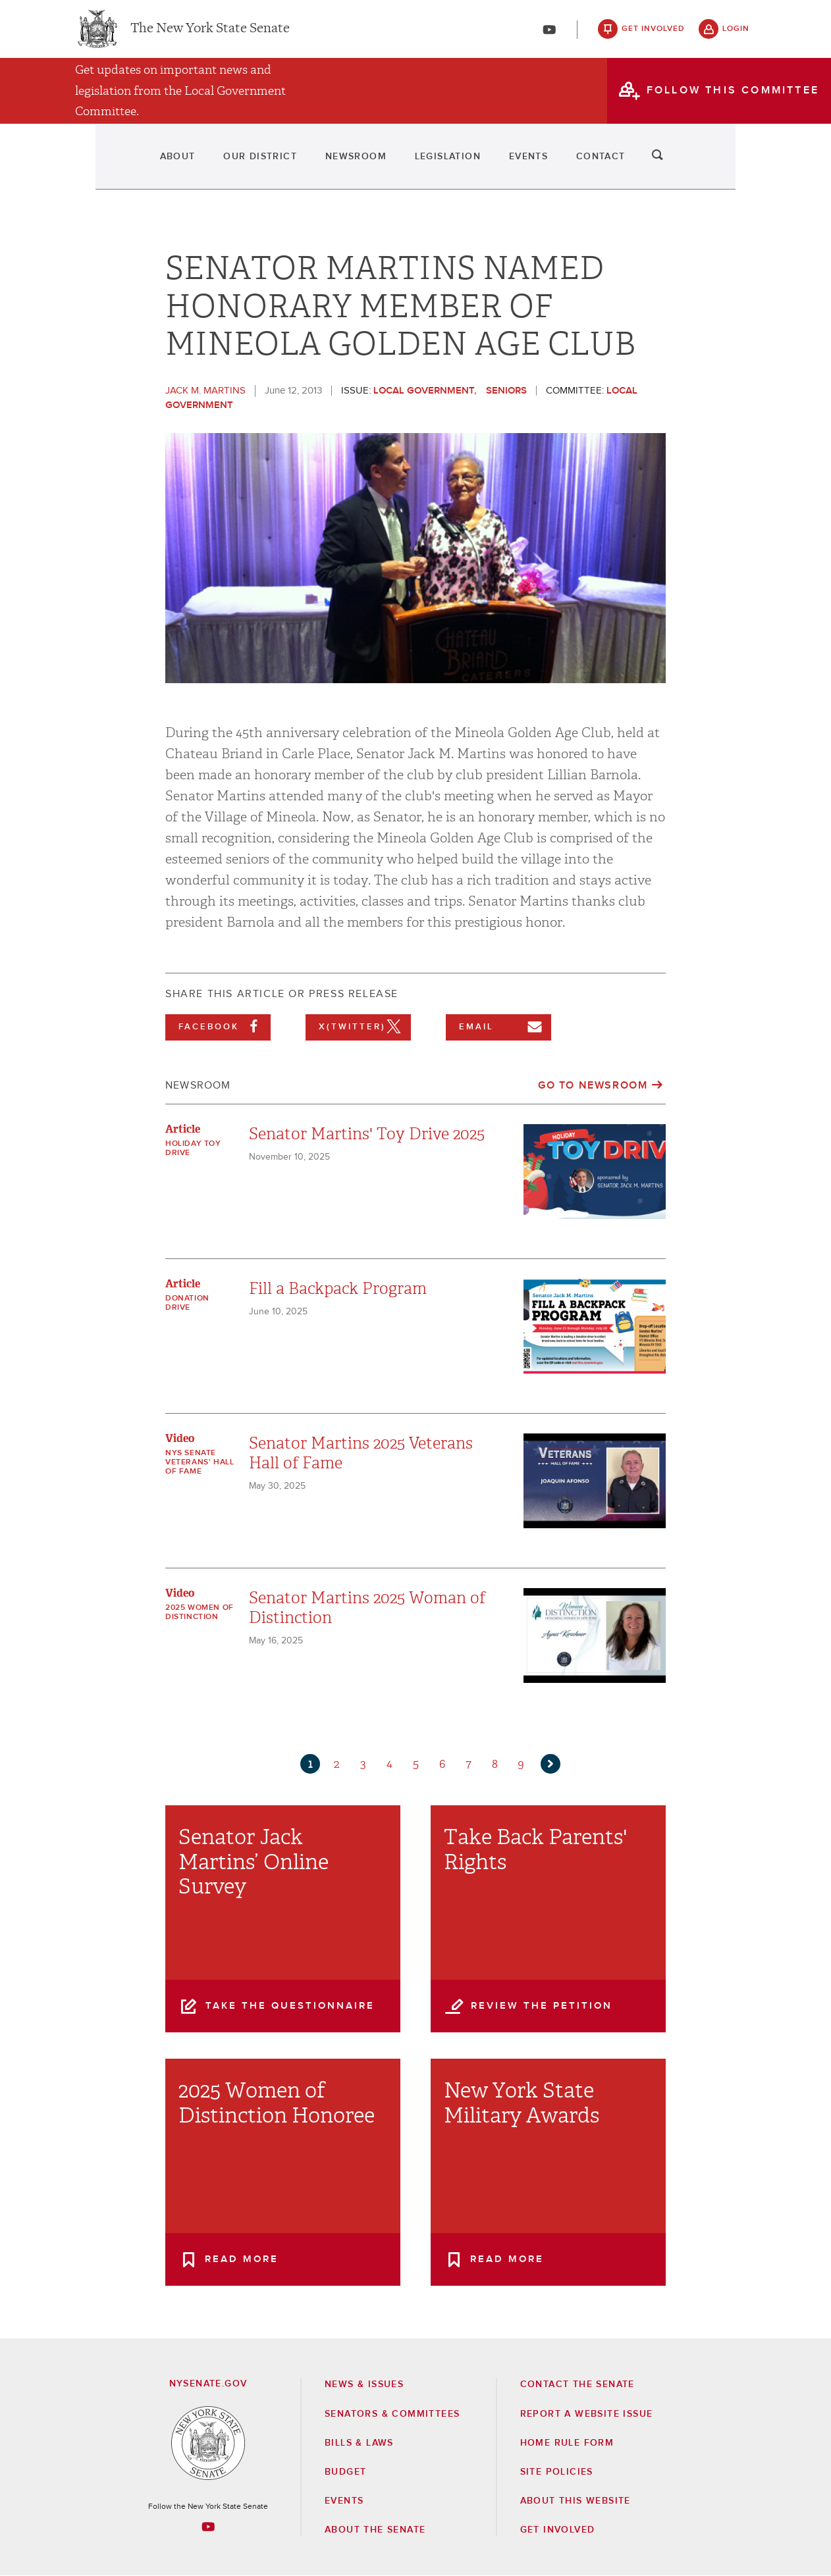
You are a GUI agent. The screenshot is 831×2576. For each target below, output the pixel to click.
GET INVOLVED (557, 2530)
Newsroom (333, 164)
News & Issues (364, 2384)
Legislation (454, 164)
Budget (345, 2472)
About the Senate (375, 2530)
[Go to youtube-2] (549, 33)
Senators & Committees (392, 2414)
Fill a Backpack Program (338, 1289)
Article (182, 1129)
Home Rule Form (567, 2443)
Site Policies (556, 2472)
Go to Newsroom (592, 1085)
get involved (653, 33)
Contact (663, 164)
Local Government (423, 391)
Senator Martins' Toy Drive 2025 (367, 1134)
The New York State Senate (210, 32)
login (735, 33)
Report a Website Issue (586, 2414)
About (99, 164)
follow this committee (733, 98)
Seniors (506, 391)
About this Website (575, 2501)
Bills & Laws (359, 2443)
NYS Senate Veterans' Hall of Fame (199, 1462)
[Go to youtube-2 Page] (208, 2526)
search (736, 164)
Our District (210, 164)
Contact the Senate (577, 2384)
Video (179, 1438)
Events (562, 164)
